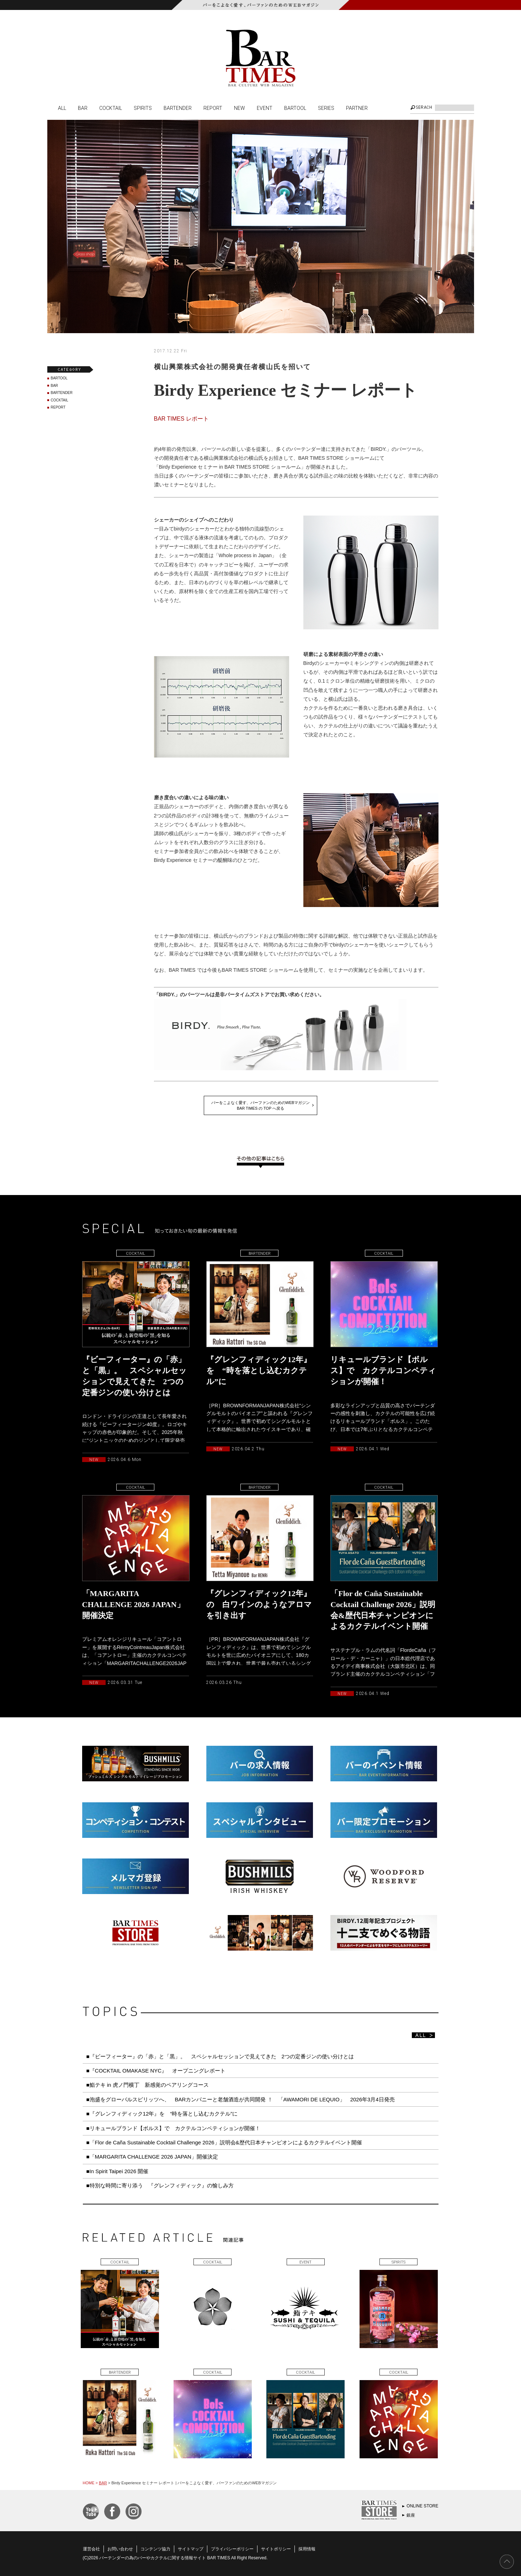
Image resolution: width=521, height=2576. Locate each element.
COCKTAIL (110, 107)
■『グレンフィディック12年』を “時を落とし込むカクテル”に (162, 2114)
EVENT (264, 107)
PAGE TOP (507, 2562)
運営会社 (91, 2548)
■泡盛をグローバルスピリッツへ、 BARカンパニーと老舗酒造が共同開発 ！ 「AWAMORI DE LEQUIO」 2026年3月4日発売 (240, 2099)
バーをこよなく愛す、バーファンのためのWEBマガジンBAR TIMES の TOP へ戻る (260, 1105)
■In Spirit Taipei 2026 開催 (117, 2171)
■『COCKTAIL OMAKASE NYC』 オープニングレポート (156, 2071)
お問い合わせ (120, 2548)
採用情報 (306, 2548)
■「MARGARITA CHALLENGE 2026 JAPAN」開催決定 (152, 2157)
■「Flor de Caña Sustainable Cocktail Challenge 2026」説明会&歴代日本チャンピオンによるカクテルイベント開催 (224, 2142)
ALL (62, 107)
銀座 (410, 2515)
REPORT (212, 107)
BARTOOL (295, 107)
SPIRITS (143, 107)
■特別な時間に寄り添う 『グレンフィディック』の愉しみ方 (160, 2185)
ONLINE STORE (422, 2505)
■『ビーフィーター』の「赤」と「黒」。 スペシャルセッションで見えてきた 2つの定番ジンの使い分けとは (220, 2056)
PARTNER (357, 107)
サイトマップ (190, 2548)
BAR (82, 107)
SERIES (326, 107)
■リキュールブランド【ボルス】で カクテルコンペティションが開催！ (173, 2128)
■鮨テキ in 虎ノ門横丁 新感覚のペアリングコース (147, 2085)
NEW (239, 107)
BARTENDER (178, 107)
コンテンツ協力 (155, 2548)
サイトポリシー (276, 2548)
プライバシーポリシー (232, 2548)
